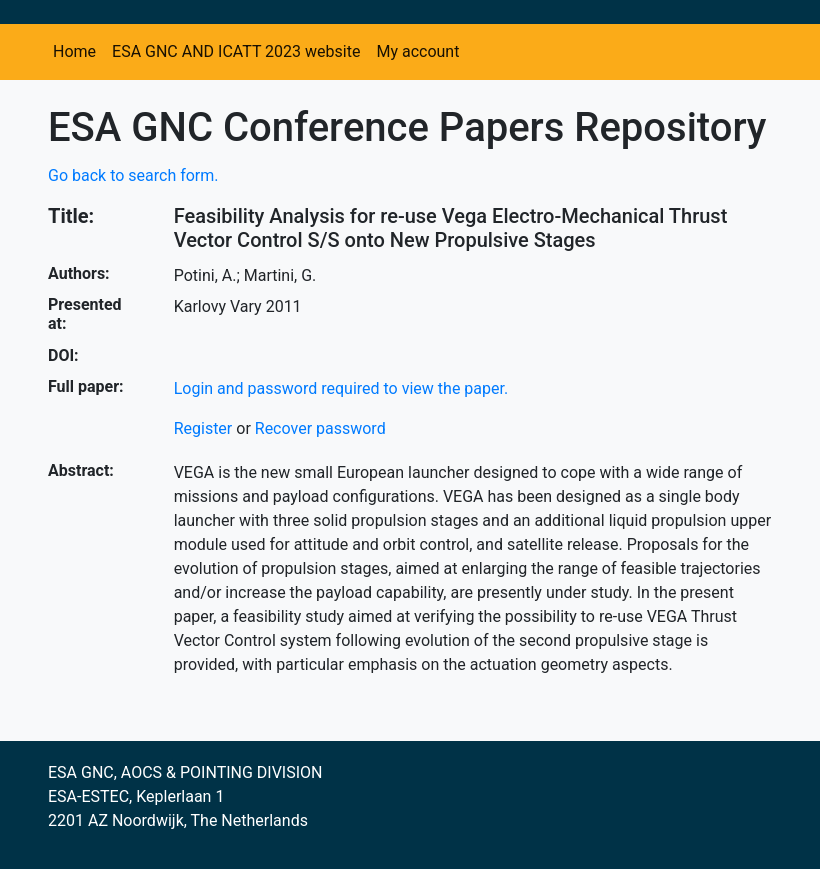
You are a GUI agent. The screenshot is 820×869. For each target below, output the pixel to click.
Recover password (320, 428)
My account (417, 51)
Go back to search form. (133, 175)
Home (74, 51)
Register (203, 428)
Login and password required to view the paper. (341, 388)
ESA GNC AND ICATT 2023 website (236, 51)
